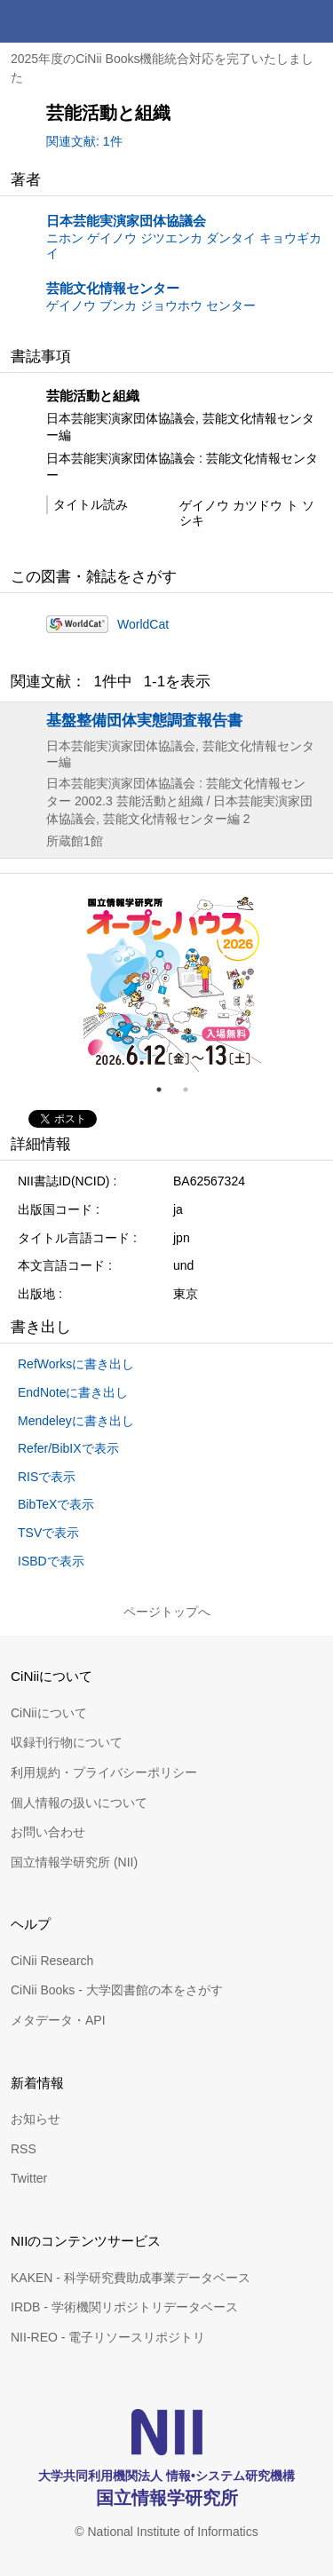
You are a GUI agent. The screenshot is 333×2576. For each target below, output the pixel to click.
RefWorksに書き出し (76, 1364)
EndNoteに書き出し (73, 1392)
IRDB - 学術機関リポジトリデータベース (124, 2307)
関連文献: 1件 (84, 141)
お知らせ (35, 2119)
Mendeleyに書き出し (76, 1421)
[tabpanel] (172, 983)
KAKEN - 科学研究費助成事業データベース (130, 2278)
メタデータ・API (58, 2020)
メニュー (311, 21)
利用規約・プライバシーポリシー (104, 1772)
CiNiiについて (49, 1713)
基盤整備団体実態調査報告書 (144, 720)
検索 (269, 21)
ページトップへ (166, 1612)
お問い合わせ (48, 1832)
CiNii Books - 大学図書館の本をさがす (117, 1990)
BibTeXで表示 (56, 1504)
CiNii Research (52, 1961)
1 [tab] (166, 1089)
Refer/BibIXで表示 (68, 1448)
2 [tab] (193, 1089)
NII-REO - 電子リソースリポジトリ (108, 2337)
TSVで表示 (48, 1533)
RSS (23, 2149)
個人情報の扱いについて (79, 1802)
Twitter (29, 2178)
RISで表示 (46, 1477)
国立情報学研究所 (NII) (74, 1862)
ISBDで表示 (51, 1561)
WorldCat (143, 624)
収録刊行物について (67, 1742)
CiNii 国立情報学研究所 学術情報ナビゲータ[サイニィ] (78, 21)
